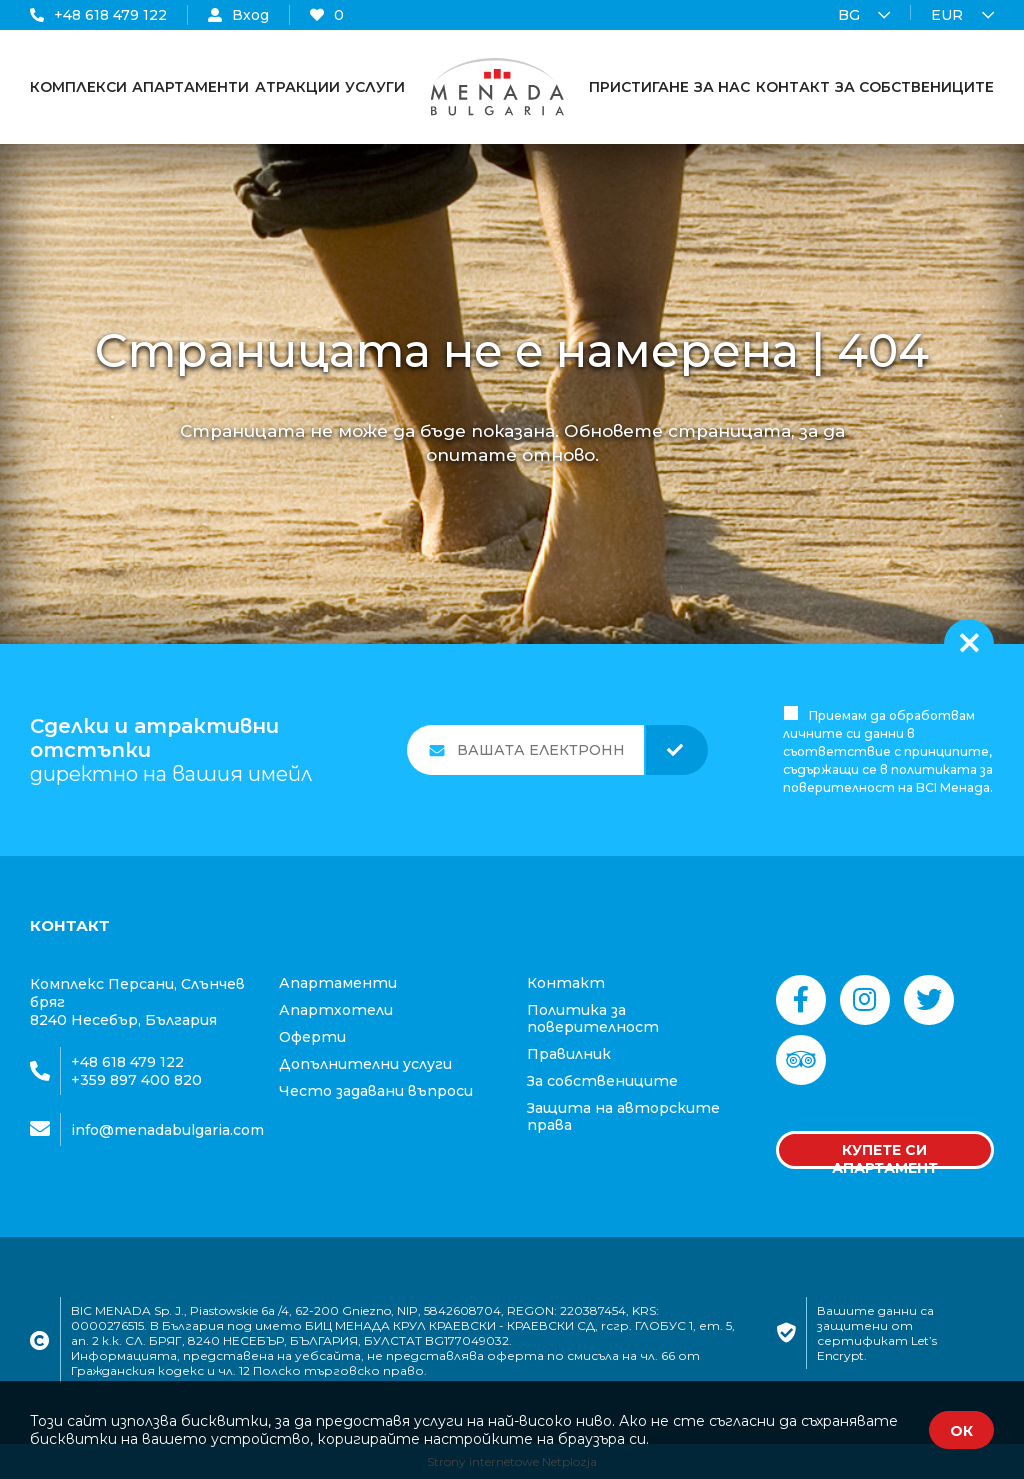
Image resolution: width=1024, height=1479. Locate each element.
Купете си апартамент (885, 1155)
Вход (238, 15)
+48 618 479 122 (98, 15)
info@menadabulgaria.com (167, 1130)
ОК (961, 1431)
